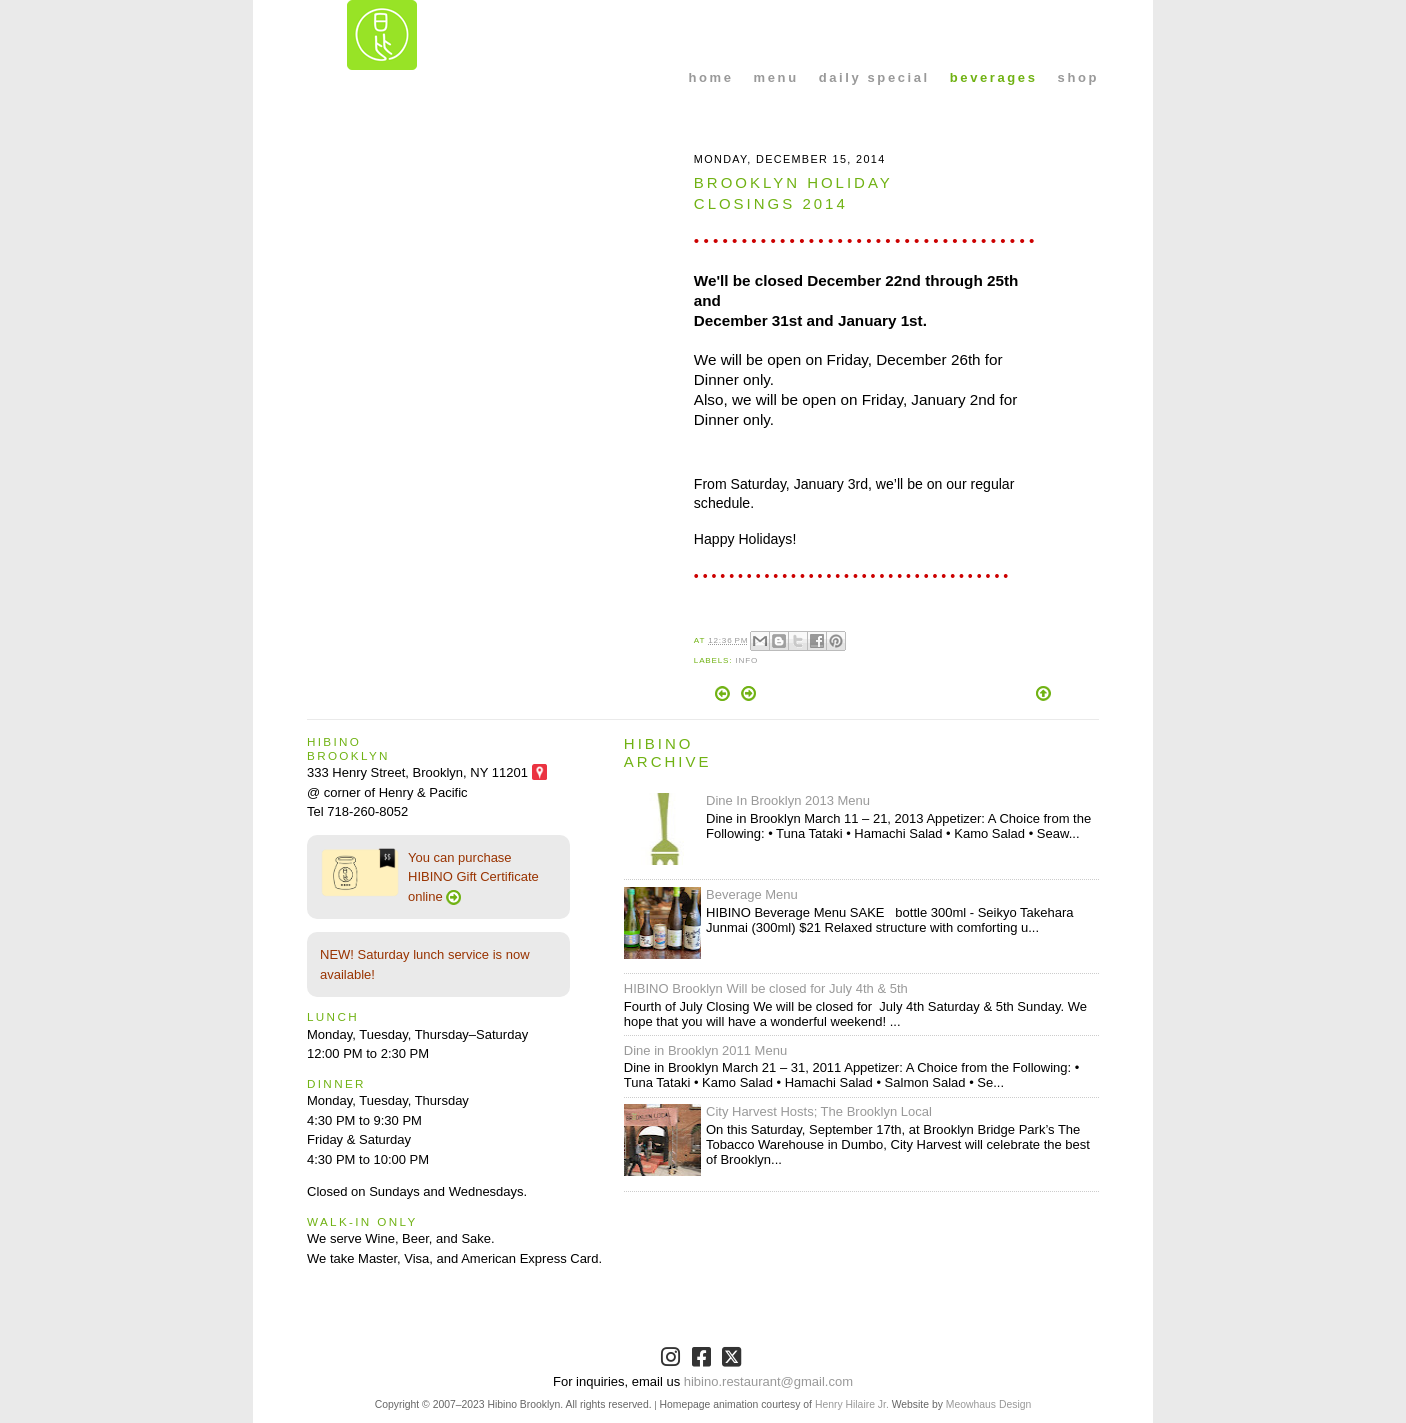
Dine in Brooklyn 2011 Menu (705, 1050)
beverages (994, 77)
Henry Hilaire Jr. (852, 1404)
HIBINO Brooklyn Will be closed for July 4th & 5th (766, 988)
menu (776, 77)
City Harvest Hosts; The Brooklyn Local (819, 1111)
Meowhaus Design (988, 1404)
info (746, 660)
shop (1078, 77)
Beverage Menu (752, 894)
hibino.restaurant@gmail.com (768, 1381)
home (711, 77)
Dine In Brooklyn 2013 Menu (788, 800)
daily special (874, 77)
